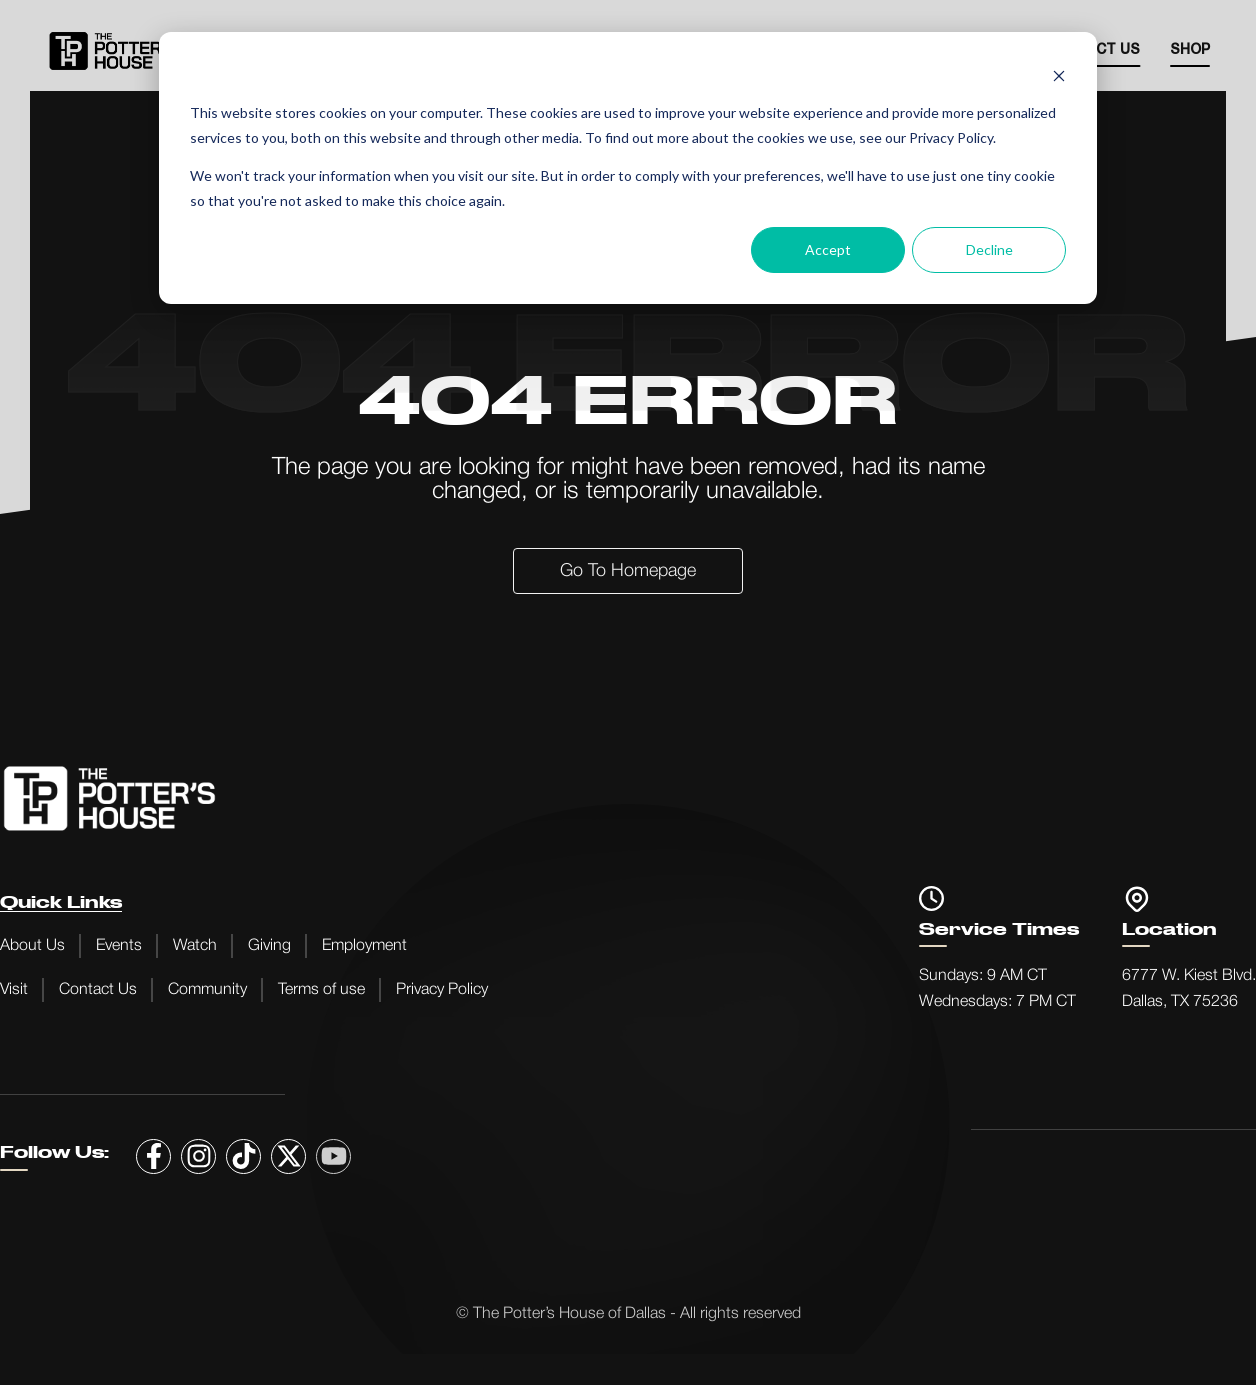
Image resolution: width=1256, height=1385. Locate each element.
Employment (364, 946)
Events (119, 946)
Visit (14, 990)
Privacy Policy (442, 990)
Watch (195, 946)
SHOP (1190, 50)
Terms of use (321, 990)
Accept (828, 249)
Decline (989, 249)
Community (207, 990)
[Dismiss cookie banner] (1059, 75)
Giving (269, 946)
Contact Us (98, 990)
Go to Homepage (628, 571)
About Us (32, 946)
